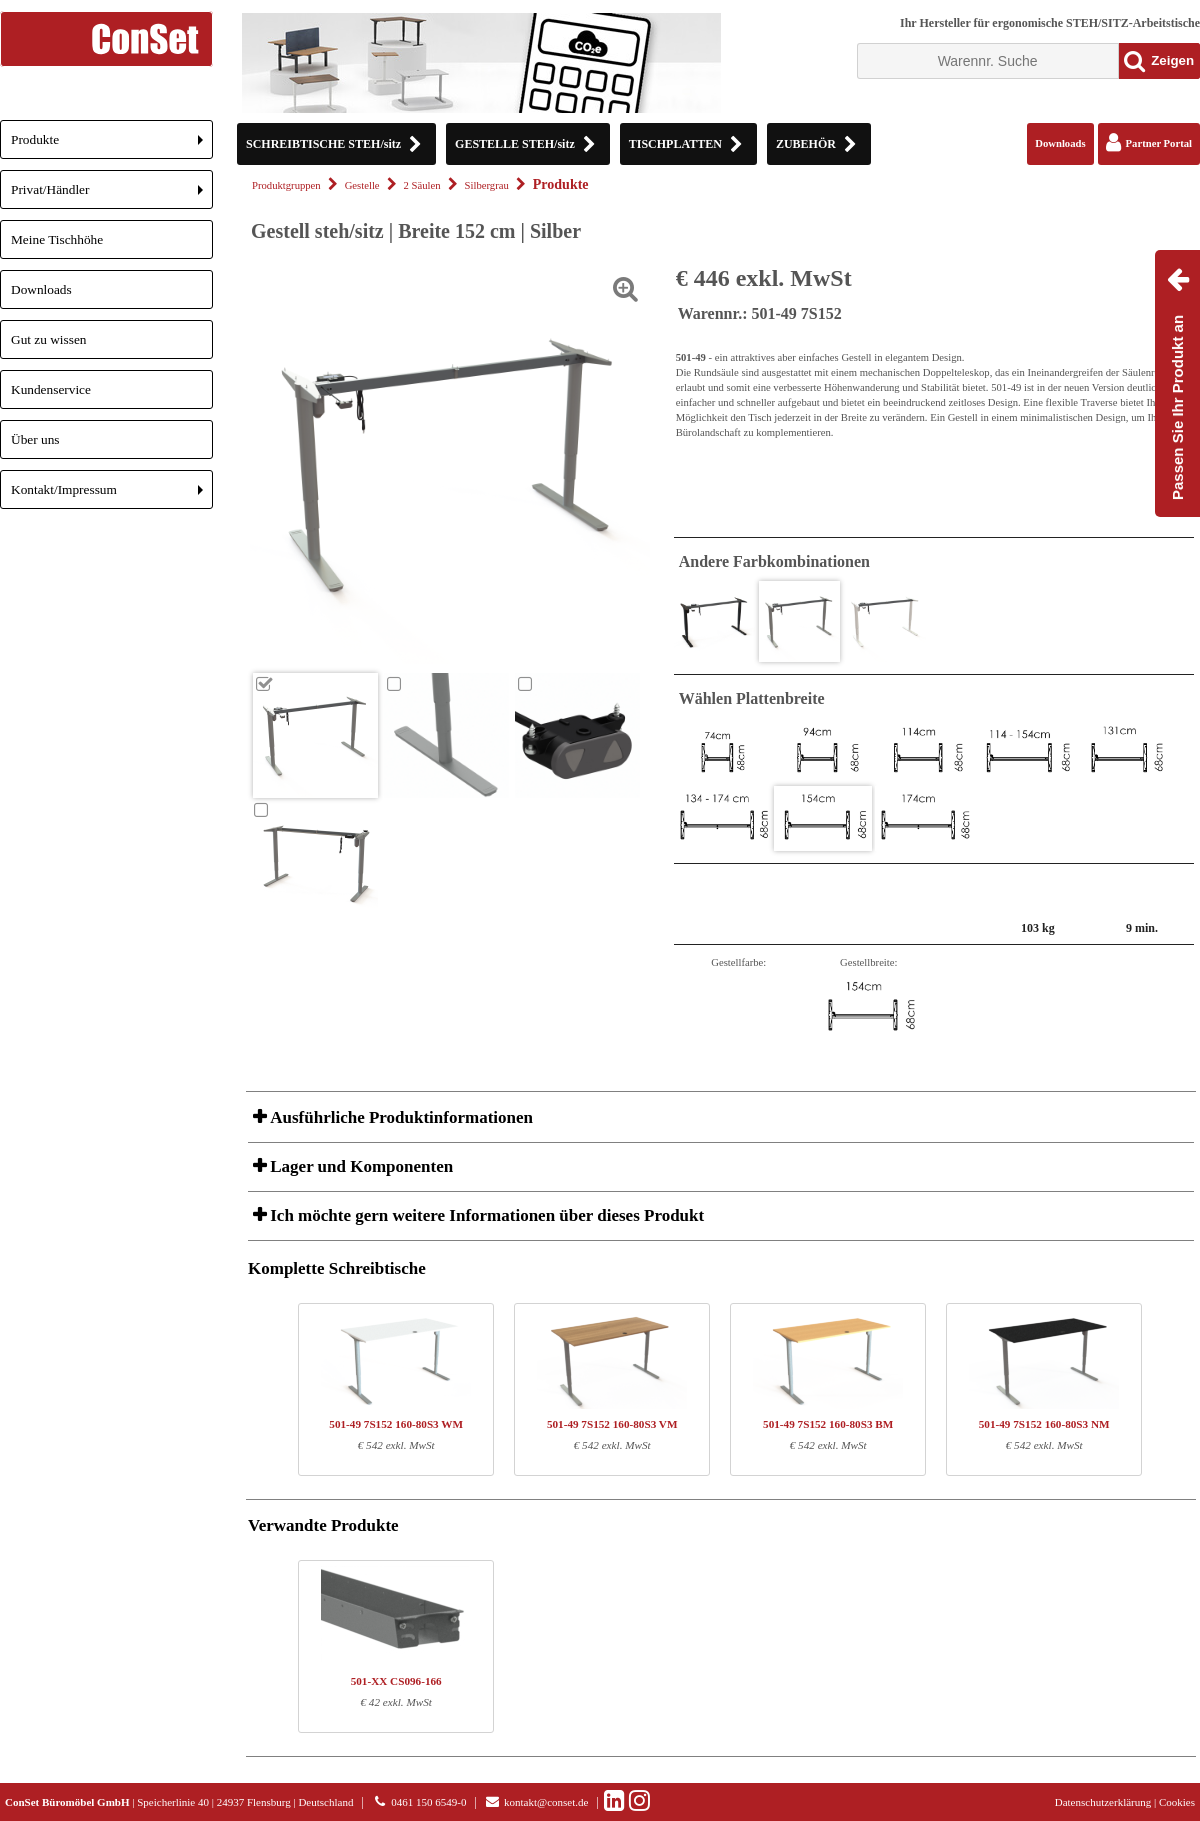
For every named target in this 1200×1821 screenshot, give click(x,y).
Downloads (41, 289)
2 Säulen (422, 185)
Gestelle (362, 185)
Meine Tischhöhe (57, 239)
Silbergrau (487, 185)
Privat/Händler (112, 195)
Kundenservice (51, 389)
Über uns (35, 439)
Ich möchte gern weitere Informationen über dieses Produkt (485, 1215)
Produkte (112, 145)
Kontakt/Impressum (112, 495)
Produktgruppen (286, 185)
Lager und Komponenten (359, 1166)
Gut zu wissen (49, 339)
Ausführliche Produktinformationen (399, 1117)
